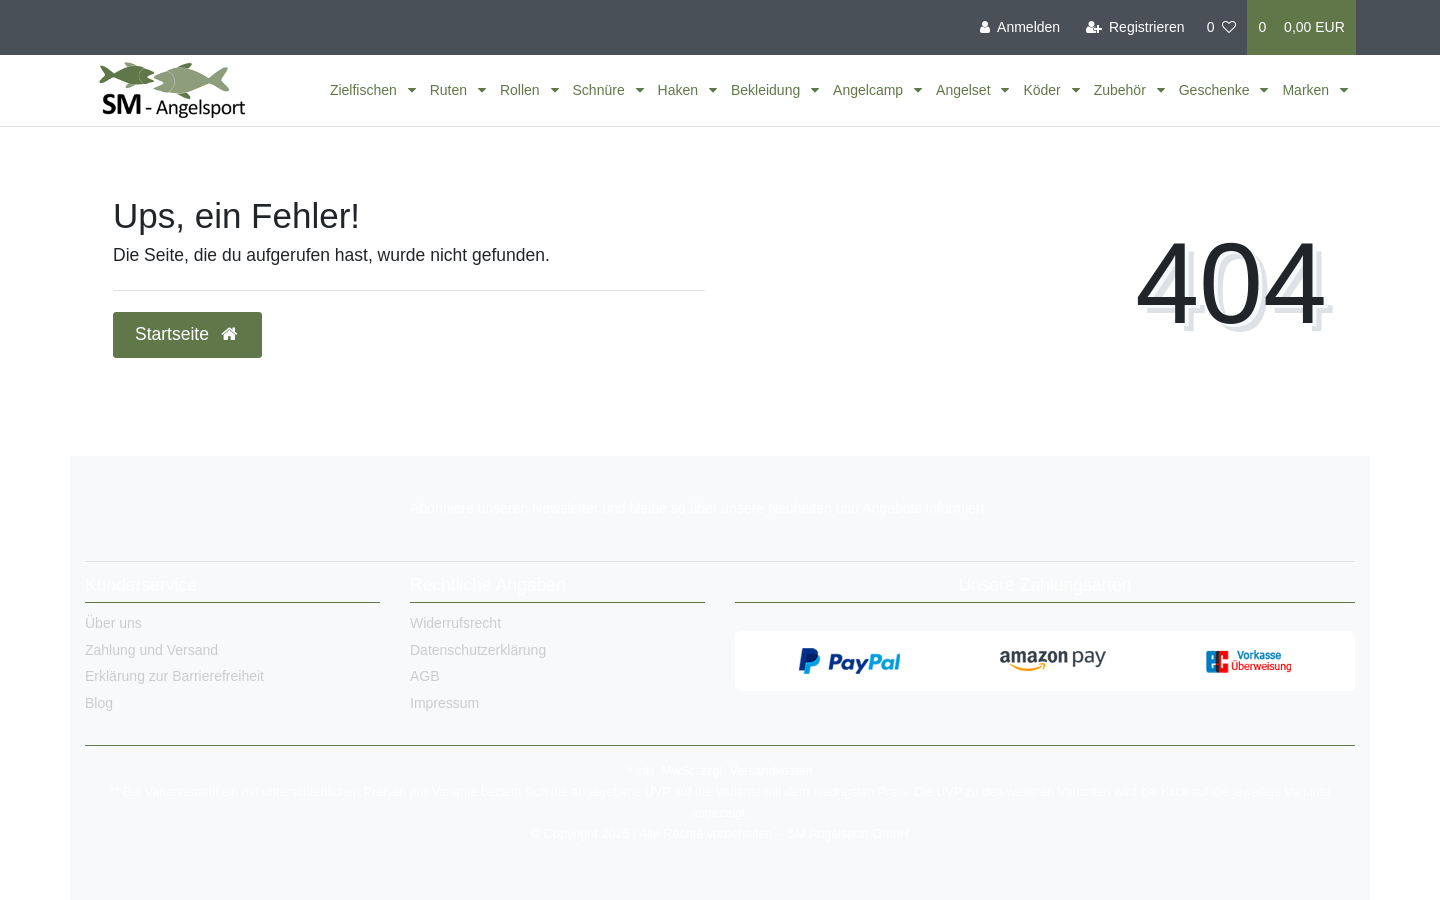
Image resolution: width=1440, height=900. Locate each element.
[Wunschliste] (1222, 27)
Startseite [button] (187, 334)
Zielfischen (365, 90)
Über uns (113, 623)
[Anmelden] (1020, 27)
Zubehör (1122, 90)
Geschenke (1216, 90)
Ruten (450, 90)
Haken (680, 90)
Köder (1043, 90)
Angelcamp (870, 90)
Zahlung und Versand (151, 650)
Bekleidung (767, 90)
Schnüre (601, 90)
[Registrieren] (1134, 27)
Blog (99, 703)
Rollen (522, 90)
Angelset (965, 90)
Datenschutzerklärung (478, 650)
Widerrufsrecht (455, 623)
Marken (1307, 90)
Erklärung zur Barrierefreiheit (174, 676)
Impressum (444, 703)
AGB (425, 676)
